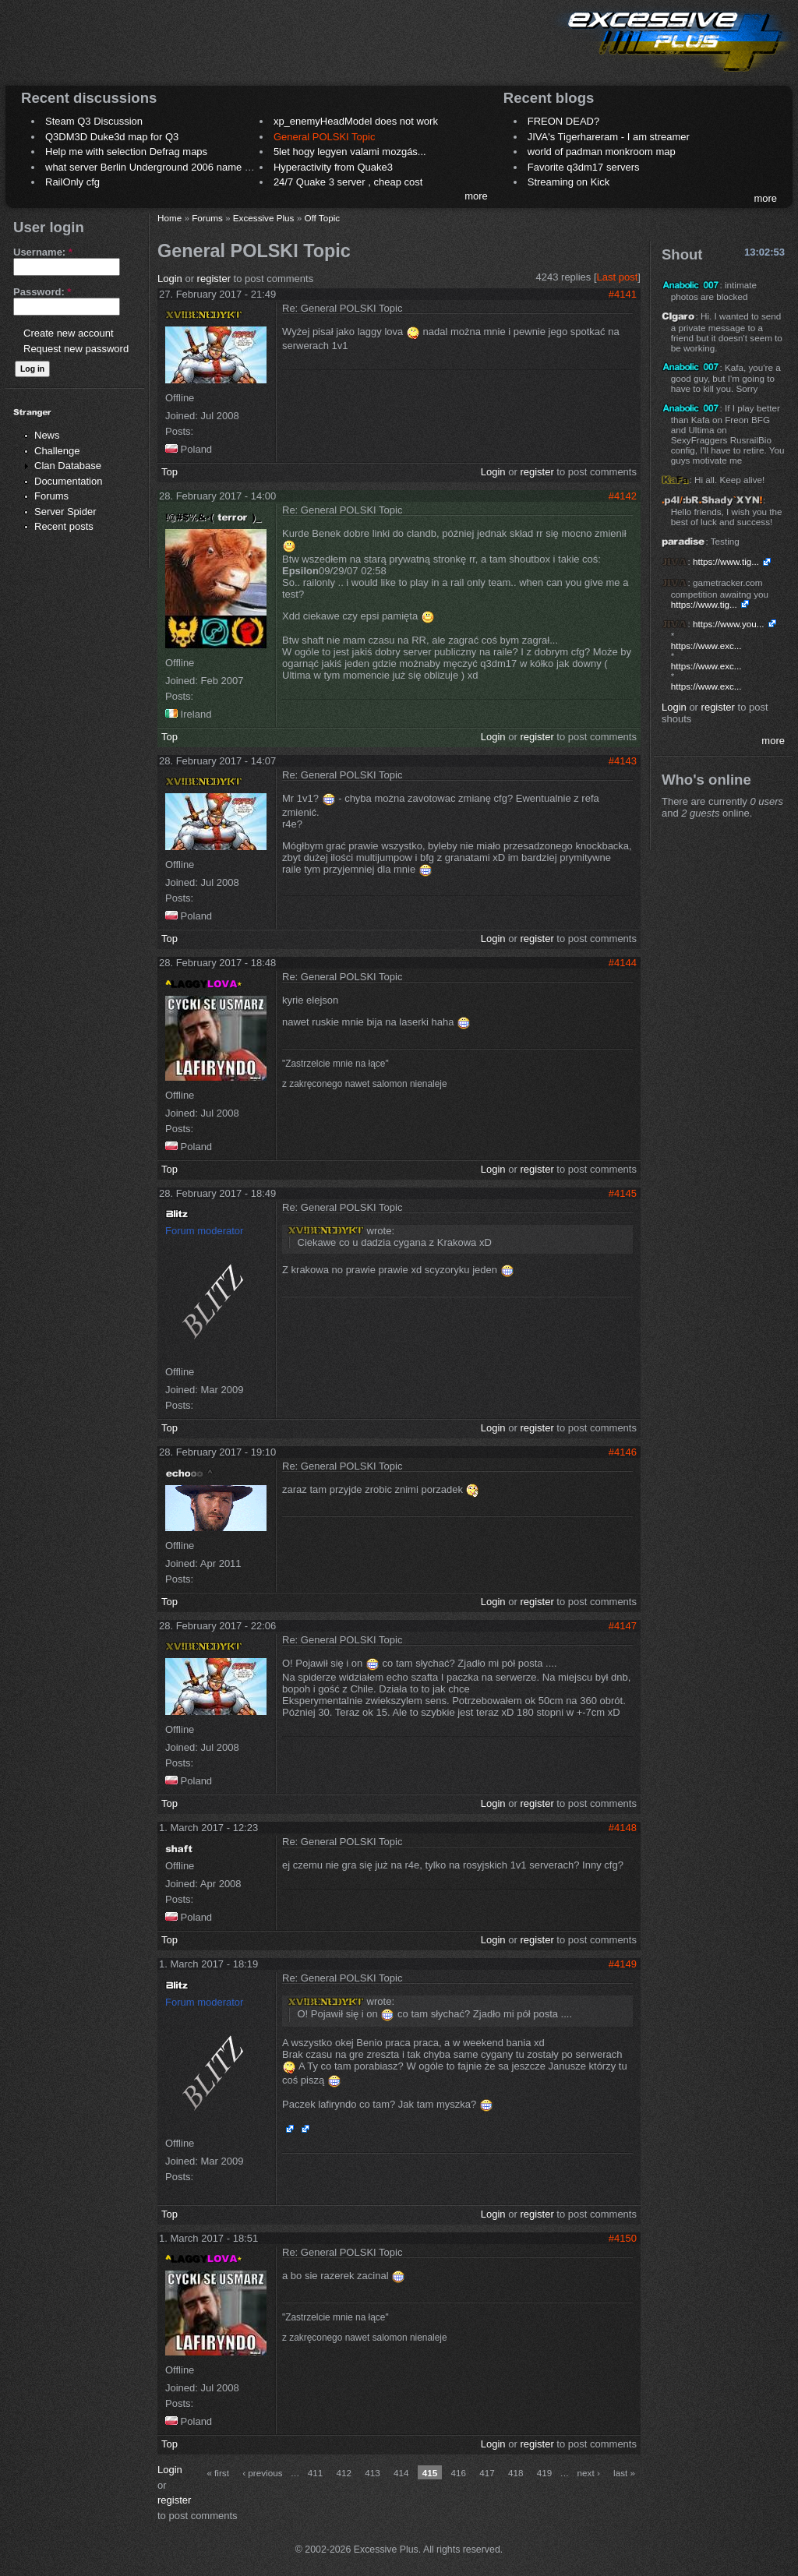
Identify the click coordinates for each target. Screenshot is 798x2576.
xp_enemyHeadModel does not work (356, 121)
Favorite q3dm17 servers (584, 167)
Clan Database (67, 465)
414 (401, 2473)
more (476, 196)
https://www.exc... (706, 645)
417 (487, 2473)
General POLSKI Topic (325, 137)
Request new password (76, 349)
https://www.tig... (726, 561)
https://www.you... (728, 624)
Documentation (68, 481)
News (47, 435)
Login (169, 278)
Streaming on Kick (569, 182)
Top (169, 472)
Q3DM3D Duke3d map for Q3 (111, 137)
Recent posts (64, 526)
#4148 (623, 1827)
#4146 (623, 1452)
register (214, 278)
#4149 (623, 1964)
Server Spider (65, 511)
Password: (42, 292)
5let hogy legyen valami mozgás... (350, 151)
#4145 (623, 1193)
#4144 (623, 963)
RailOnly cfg (72, 182)
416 (459, 2473)
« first (218, 2473)
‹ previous (262, 2473)
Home (169, 218)
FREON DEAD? (563, 121)
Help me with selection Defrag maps (126, 151)
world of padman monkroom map (602, 151)
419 (545, 2473)
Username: (42, 252)
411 (315, 2473)
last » (624, 2473)
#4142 (623, 496)
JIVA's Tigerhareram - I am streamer (609, 137)
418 (516, 2473)
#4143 (623, 761)
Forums (51, 496)
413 (372, 2473)
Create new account (68, 333)
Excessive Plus (264, 218)
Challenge (57, 451)
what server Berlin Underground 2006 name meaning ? (168, 167)
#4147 (623, 1626)
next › (588, 2473)
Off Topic (322, 218)
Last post (617, 277)
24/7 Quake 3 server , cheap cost (348, 182)
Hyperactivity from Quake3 (333, 167)
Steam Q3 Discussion (94, 121)
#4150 (623, 2238)
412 (343, 2473)
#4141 (623, 294)
